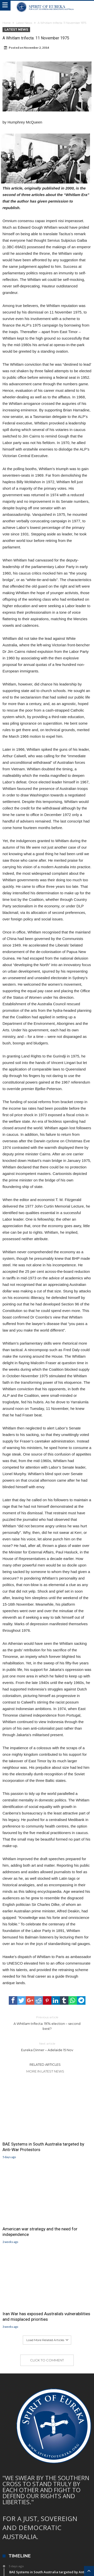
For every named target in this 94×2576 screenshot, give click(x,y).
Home (7, 23)
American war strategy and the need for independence (40, 2231)
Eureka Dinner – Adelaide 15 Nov (47, 2046)
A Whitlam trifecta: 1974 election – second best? (47, 2023)
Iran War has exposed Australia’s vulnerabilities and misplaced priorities (46, 2316)
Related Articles (45, 2064)
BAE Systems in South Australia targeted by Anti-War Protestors (43, 2147)
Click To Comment (47, 2360)
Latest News (24, 23)
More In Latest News (45, 2071)
